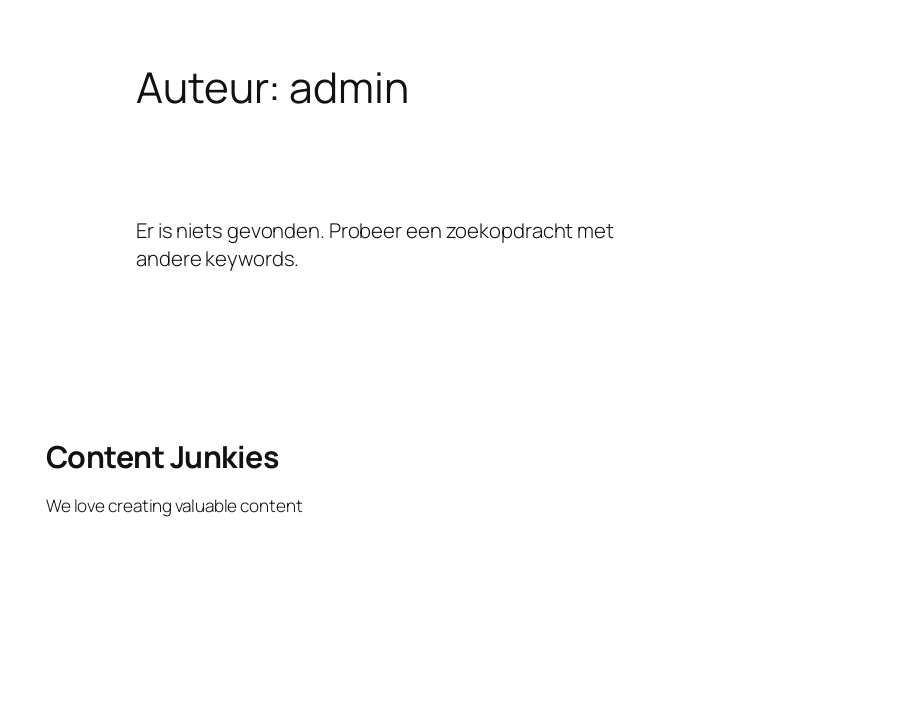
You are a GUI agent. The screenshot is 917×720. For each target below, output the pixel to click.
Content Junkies (162, 456)
